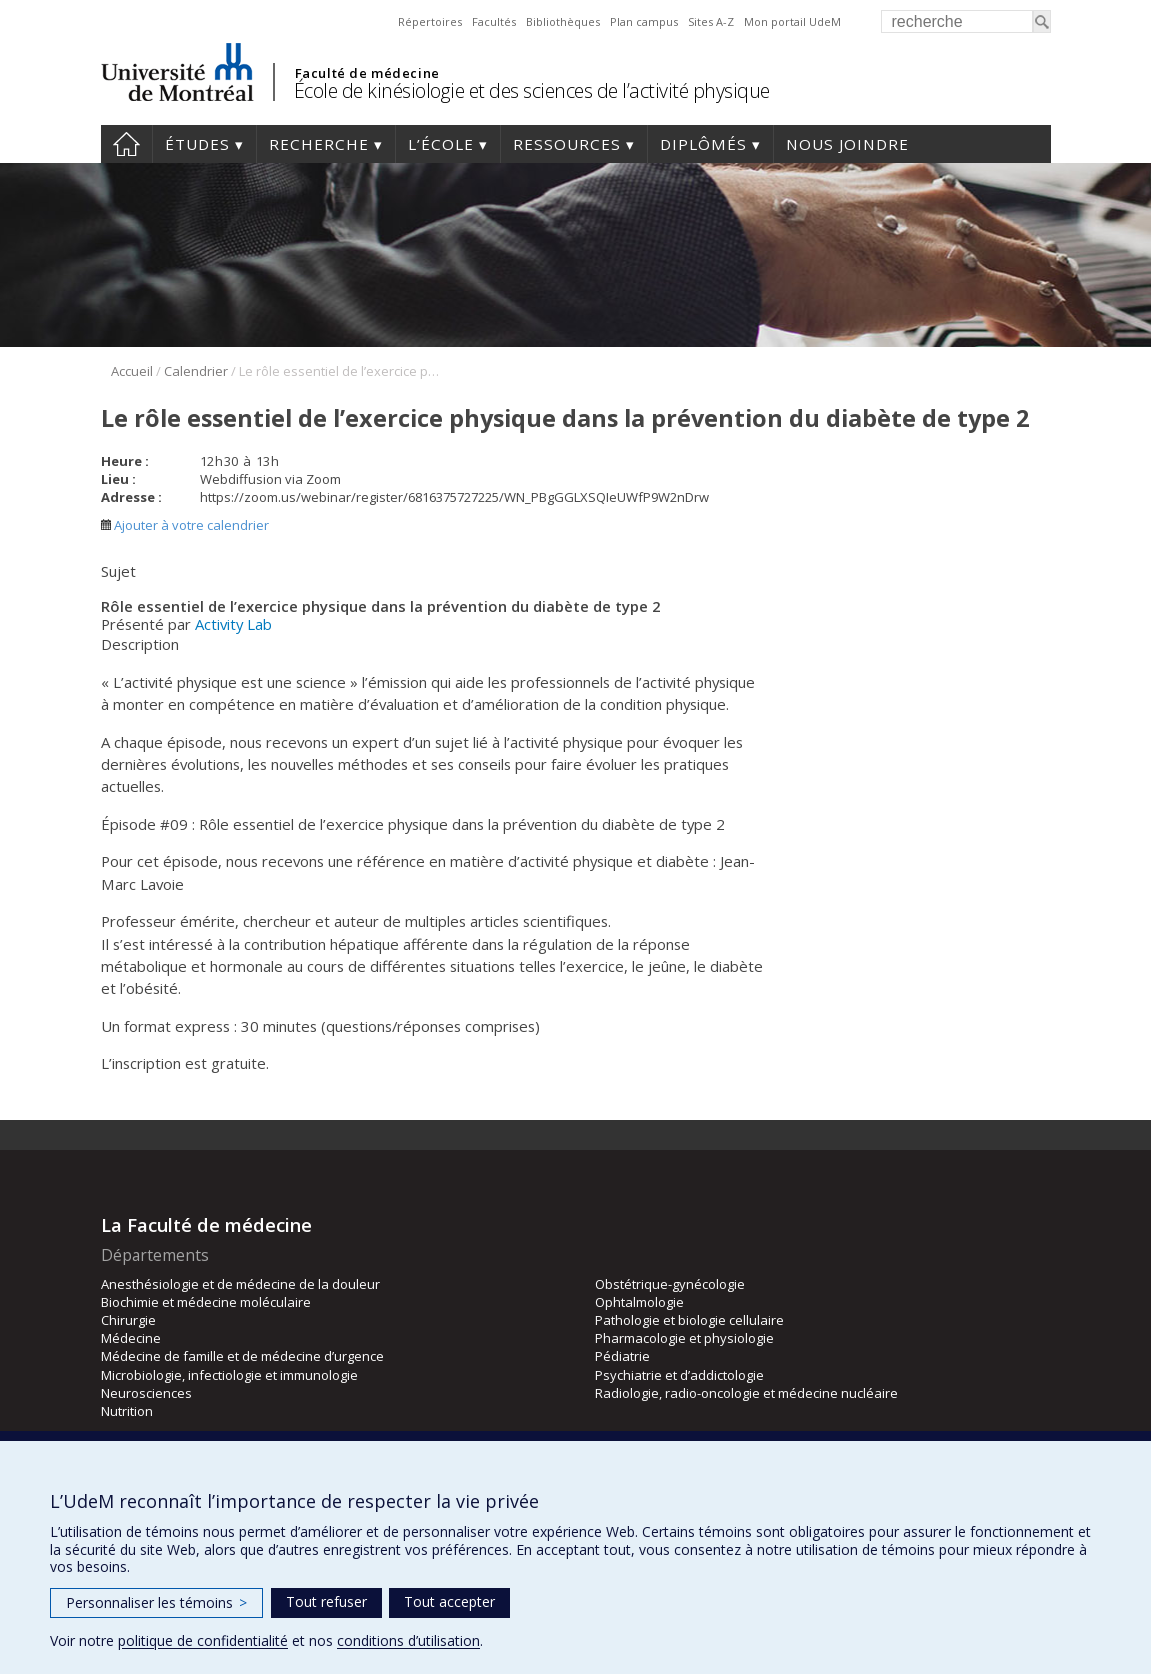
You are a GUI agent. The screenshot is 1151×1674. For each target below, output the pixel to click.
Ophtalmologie (639, 1302)
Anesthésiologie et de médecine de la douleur (240, 1284)
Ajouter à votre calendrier (185, 525)
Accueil (126, 144)
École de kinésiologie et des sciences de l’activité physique (532, 90)
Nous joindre (847, 144)
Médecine (131, 1338)
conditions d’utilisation (408, 1640)
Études (197, 144)
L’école (441, 144)
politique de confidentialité (203, 1640)
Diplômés (703, 144)
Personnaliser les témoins (156, 1602)
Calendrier (196, 371)
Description (140, 644)
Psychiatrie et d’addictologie (679, 1375)
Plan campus (644, 21)
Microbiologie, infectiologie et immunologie (229, 1375)
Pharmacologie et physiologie (684, 1338)
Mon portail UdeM (792, 21)
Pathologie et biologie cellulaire (689, 1320)
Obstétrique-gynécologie (670, 1284)
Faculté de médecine (367, 73)
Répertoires (430, 21)
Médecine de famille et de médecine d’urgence (242, 1356)
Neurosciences (146, 1393)
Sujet (118, 571)
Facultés (494, 21)
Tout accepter (449, 1601)
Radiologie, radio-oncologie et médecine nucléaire (746, 1393)
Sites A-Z (711, 21)
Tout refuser (326, 1601)
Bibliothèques (563, 21)
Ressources (567, 144)
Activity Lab (233, 624)
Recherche (319, 144)
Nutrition (127, 1411)
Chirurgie (128, 1320)
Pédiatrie (622, 1356)
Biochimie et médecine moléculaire (206, 1302)
